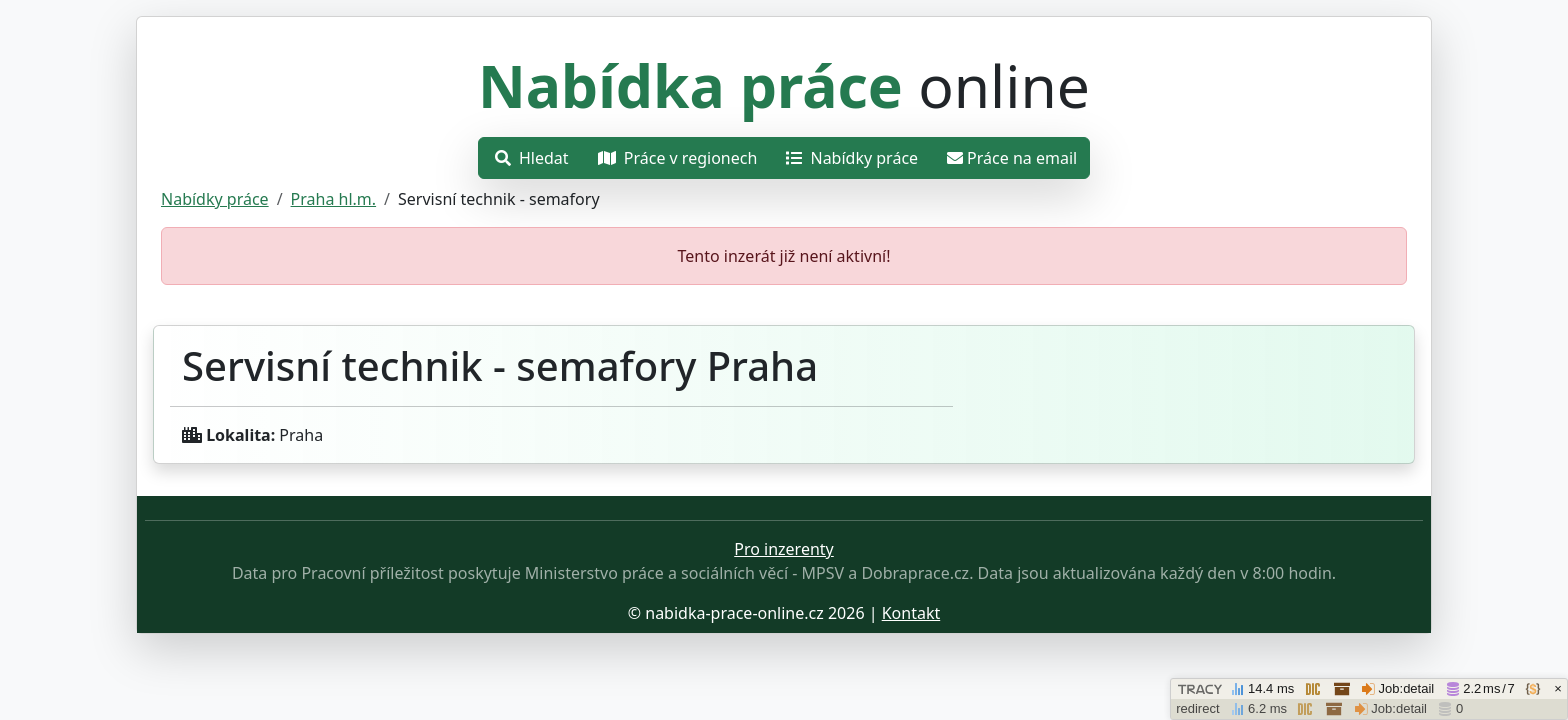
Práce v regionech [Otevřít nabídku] (678, 158)
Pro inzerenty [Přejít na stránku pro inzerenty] (784, 549)
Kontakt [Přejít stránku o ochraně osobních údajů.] (911, 613)
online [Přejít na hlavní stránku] (784, 85)
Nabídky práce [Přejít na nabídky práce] (852, 158)
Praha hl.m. (334, 199)
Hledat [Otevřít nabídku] (532, 158)
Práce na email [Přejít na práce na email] (1012, 158)
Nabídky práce (215, 199)
